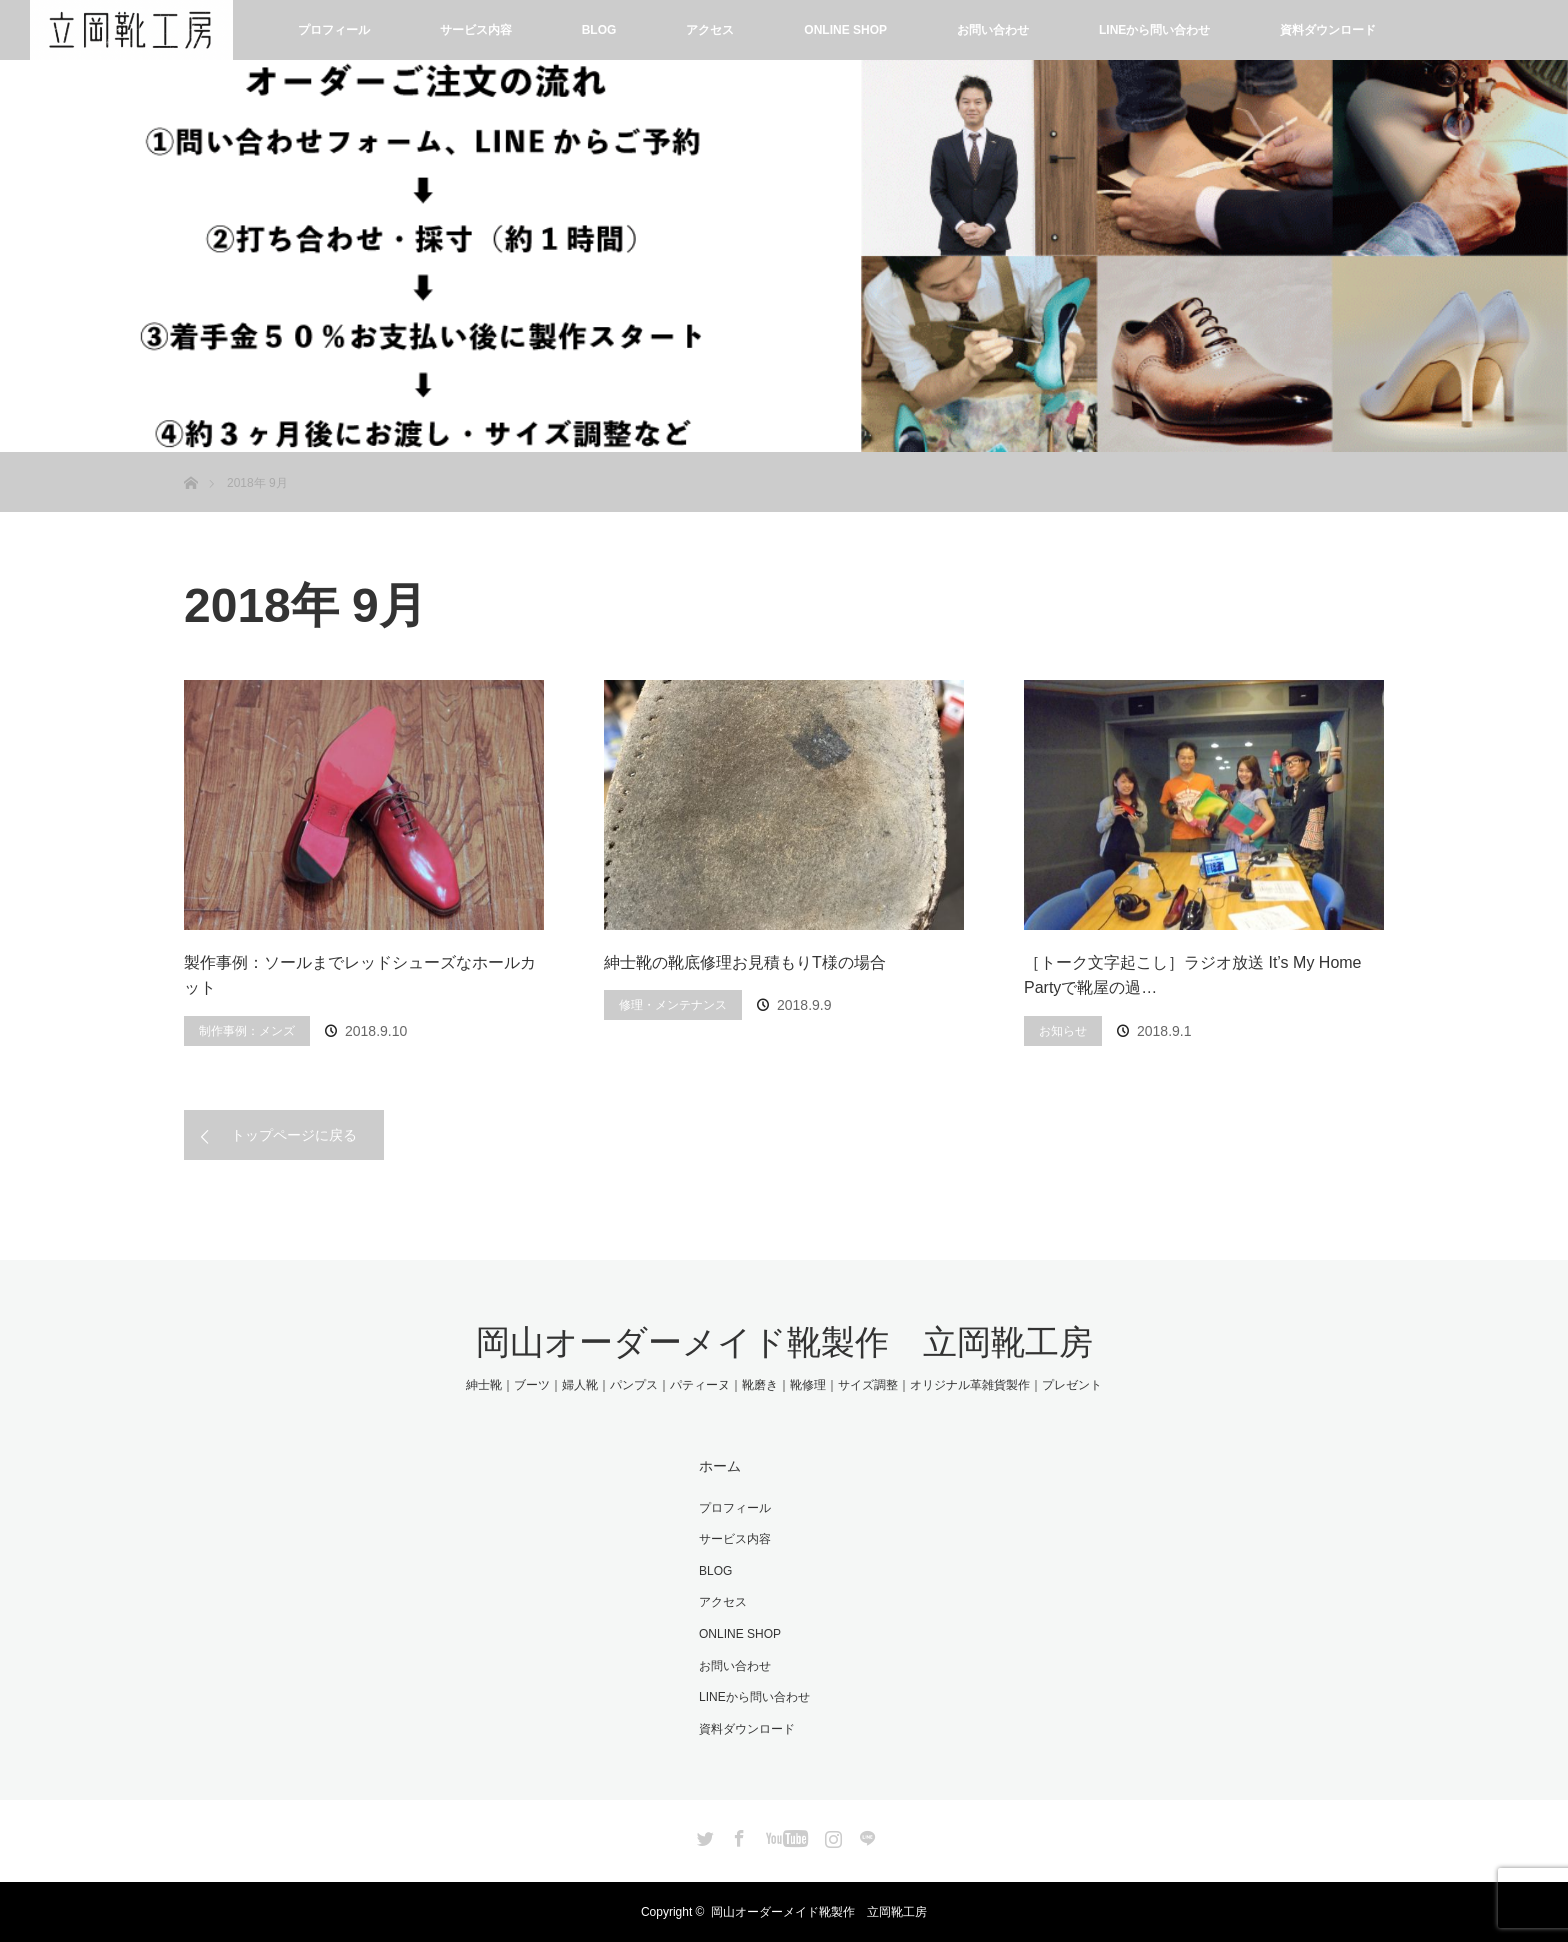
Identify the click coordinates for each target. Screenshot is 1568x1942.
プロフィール (334, 30)
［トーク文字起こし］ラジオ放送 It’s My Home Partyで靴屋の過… (1193, 975)
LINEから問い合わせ (1154, 30)
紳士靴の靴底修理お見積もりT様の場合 (745, 962)
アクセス (710, 30)
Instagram (831, 1835)
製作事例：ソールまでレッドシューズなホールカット (360, 975)
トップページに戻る (294, 1135)
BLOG (599, 30)
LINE (865, 1835)
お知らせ (1063, 1031)
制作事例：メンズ (247, 1031)
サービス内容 (476, 30)
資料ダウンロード (1328, 30)
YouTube (784, 1835)
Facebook (737, 1835)
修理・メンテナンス (673, 1005)
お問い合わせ (993, 30)
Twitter (703, 1835)
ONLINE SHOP (845, 30)
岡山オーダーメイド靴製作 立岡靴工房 (784, 1342)
